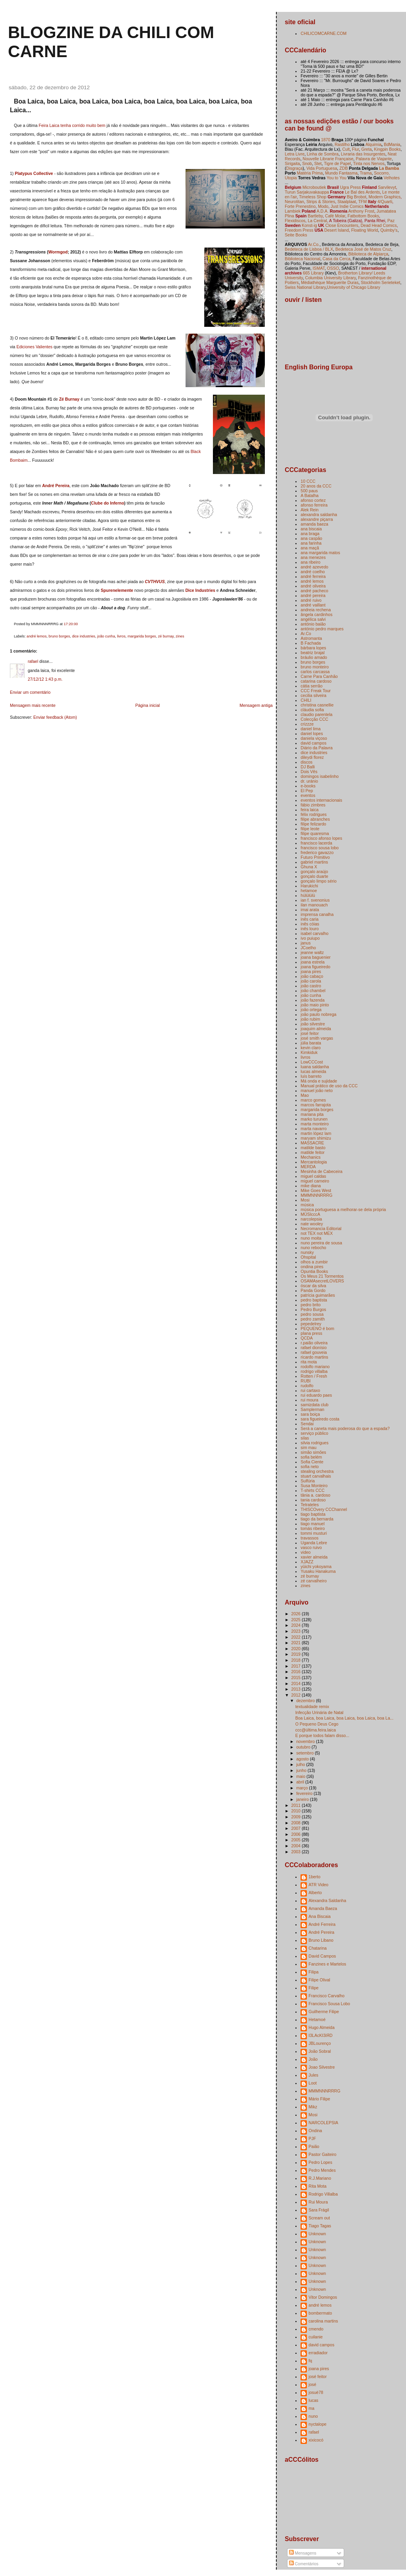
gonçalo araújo (314, 871)
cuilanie (315, 2336)
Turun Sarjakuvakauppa (307, 192)
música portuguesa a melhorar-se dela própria (343, 1209)
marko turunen (314, 1119)
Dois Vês (309, 771)
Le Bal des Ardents (362, 192)
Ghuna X (309, 866)
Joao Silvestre (321, 2067)
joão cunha (106, 636)
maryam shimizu (316, 1138)
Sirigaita (292, 163)
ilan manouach (314, 904)
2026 (296, 1613)
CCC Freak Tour (316, 690)
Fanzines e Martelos (327, 1964)
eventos (308, 795)
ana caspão (311, 538)
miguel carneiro (315, 1181)
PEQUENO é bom (317, 1328)
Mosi (305, 1200)
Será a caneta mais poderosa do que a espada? (345, 1428)
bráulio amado (314, 657)
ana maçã (310, 547)
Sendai (307, 1423)
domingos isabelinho (320, 776)
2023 (296, 1631)
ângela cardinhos (316, 614)
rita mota (309, 1361)
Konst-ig (309, 225)
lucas (313, 2400)
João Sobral (319, 2051)
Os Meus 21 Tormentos (322, 1276)
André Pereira (55, 485)
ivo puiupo (310, 938)
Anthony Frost (361, 211)
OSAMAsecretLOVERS (322, 1280)
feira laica (309, 809)
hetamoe (309, 890)
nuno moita (311, 1238)
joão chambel (313, 990)
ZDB (343, 168)
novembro (306, 1741)
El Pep (307, 790)
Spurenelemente (117, 590)
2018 (296, 1660)
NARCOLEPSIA (323, 2122)
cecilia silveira (313, 695)
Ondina (315, 2130)
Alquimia (373, 144)
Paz (391, 220)
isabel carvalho (314, 933)
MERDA (308, 1166)
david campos (313, 743)
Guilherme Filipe (323, 2011)
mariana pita (312, 1114)
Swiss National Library (305, 287)
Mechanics (310, 1157)
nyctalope (317, 2424)
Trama (366, 173)
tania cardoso (313, 1499)
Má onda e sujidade (319, 1081)
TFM (362, 201)
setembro (305, 1753)
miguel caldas (313, 1176)
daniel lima (310, 728)
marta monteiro (315, 1123)
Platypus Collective (34, 173)
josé (312, 2384)
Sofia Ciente (312, 1461)
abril (300, 1781)
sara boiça (310, 1414)
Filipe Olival (319, 1979)
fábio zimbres (313, 804)
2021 (296, 1642)
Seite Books (296, 234)
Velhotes (392, 177)
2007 (296, 1828)
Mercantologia (314, 1161)
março (302, 1787)
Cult (346, 149)
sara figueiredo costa (320, 1419)
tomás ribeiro (313, 1528)
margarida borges (142, 636)
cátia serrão (311, 685)
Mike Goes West (316, 1190)
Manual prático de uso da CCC (329, 1085)
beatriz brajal (312, 652)
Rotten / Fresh (314, 1376)
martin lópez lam (316, 1133)
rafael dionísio (313, 1347)
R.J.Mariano (319, 2178)
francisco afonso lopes (321, 838)
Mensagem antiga (256, 705)
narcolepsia (311, 1219)
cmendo (315, 2328)
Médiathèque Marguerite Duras (329, 282)
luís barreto (311, 1076)
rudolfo (307, 1385)
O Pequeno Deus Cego (317, 1724)
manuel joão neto (317, 1090)
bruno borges (59, 636)
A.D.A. (322, 211)
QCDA (306, 1338)
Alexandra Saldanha (327, 1900)
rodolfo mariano (315, 1366)
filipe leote (310, 828)
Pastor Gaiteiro (322, 2154)
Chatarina (317, 1948)
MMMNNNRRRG (316, 1195)
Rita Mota (317, 2186)
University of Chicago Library (353, 287)
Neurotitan (294, 201)
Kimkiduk (309, 1052)
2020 (296, 1648)
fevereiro (305, 1793)
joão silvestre (313, 1023)
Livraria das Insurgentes (363, 154)
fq (310, 2360)
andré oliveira (313, 586)
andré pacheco (314, 590)
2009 (296, 1816)
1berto (314, 1876)
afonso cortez (313, 500)
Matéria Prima (310, 173)
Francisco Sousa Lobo (329, 2003)
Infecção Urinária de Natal (319, 1712)
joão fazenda (312, 1000)
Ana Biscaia (319, 1916)
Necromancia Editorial (321, 1228)
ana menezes (313, 557)
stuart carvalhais (316, 1476)
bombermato (320, 2313)
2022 (296, 1637)
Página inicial (147, 705)
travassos (309, 1538)
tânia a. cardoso (315, 1495)
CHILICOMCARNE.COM (324, 33)
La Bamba (389, 168)
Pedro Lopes (320, 2162)
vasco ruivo (311, 1547)
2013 (296, 1689)
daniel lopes (312, 733)
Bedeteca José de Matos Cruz (363, 249)
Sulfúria (308, 1480)
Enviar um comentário (30, 692)
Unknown (317, 2233)
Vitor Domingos (322, 2297)
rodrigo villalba (314, 1371)
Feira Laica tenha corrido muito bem (72, 125)
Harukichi (309, 885)
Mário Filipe (319, 2098)
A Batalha (309, 495)
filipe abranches (315, 819)
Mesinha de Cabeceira (321, 1171)
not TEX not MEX (317, 1233)
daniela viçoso (314, 738)
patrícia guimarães (318, 1295)
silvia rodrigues (314, 1442)
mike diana (311, 1185)
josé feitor (310, 1033)
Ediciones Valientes (34, 346)
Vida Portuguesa (321, 168)
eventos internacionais (321, 800)
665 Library (313, 273)
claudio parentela (316, 714)
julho (301, 1764)
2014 (296, 1683)
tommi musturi (314, 1533)
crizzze (307, 724)
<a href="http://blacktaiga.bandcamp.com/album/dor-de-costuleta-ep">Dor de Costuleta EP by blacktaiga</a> (344, 332)
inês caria (309, 919)
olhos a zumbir (314, 1261)
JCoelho (308, 947)
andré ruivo (311, 600)
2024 (296, 1625)
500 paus (309, 490)
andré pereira (313, 595)
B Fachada (311, 643)
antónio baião (313, 624)
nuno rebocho (313, 1247)
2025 (296, 1619)
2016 (296, 1671)
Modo (323, 206)
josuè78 (315, 2392)
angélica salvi (313, 619)
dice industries (84, 636)
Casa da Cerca (336, 258)
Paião (313, 2146)
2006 (296, 1834)
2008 (296, 1822)
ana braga (310, 533)
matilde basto (313, 1147)
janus (305, 943)
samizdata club (314, 1404)
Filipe (313, 1987)
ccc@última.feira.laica (315, 1730)
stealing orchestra (317, 1471)
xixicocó (315, 2440)
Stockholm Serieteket (380, 282)
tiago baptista (313, 1514)
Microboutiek (314, 187)
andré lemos (36, 636)
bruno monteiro (315, 666)
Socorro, (382, 173)
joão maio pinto (315, 1004)
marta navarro (313, 1128)
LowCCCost (312, 1062)
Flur (355, 149)
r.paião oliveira (314, 1342)
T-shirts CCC (312, 1490)
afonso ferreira (314, 505)
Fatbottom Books (363, 215)
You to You (337, 177)
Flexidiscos (295, 220)
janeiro (303, 1799)
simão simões (313, 1452)
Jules (313, 2075)
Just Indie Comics (347, 206)
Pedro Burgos (313, 1309)
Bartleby (315, 215)
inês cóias (310, 923)
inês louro (310, 928)
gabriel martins (314, 862)
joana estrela (312, 962)
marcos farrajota (316, 1104)
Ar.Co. (314, 244)
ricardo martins (314, 1357)
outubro (304, 1747)
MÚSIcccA (310, 1214)
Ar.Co (306, 633)
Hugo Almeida (321, 2027)
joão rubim (310, 1019)
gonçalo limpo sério (319, 881)
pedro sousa (312, 1314)
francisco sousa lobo (320, 847)
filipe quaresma (315, 833)
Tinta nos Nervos (369, 163)
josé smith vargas (317, 1038)
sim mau (308, 1447)
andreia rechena (316, 609)
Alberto (315, 1892)
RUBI (305, 1380)
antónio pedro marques (322, 628)
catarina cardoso (316, 681)
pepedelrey (311, 1323)
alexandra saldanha (319, 514)
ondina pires (312, 1266)
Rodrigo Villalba (322, 2194)
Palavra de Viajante (374, 158)
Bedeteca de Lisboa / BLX (309, 249)
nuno (313, 2416)
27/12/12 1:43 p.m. (45, 679)
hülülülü (308, 895)
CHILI (306, 700)
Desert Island (336, 230)
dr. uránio (309, 781)
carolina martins (323, 2321)
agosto (303, 1758)
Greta (366, 149)
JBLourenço (319, 2043)
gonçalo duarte (314, 876)
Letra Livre (294, 154)
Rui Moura (318, 2202)
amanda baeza (314, 524)
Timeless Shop (312, 196)
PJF (312, 2138)
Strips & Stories (320, 201)
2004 (296, 1845)
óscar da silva (313, 1285)
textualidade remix (312, 1706)
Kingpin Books (387, 149)
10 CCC (308, 481)
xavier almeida (314, 1557)
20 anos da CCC (316, 486)
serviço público (314, 1433)
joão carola (311, 981)
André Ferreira (321, 1924)
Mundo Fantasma (341, 173)
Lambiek (293, 211)
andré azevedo (314, 566)
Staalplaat (346, 201)
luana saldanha (315, 1066)
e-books (308, 785)
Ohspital (308, 1257)
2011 (296, 1805)
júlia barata (311, 1042)
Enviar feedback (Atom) (55, 717)
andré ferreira (313, 576)
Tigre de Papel (337, 163)
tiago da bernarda (317, 1518)
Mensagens (302, 2553)
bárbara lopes (313, 647)
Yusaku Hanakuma (318, 1571)
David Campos (322, 1956)
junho (302, 1770)
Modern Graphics (385, 196)
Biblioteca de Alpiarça (368, 253)
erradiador (317, 2352)
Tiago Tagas (319, 2225)
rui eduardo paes (316, 1395)
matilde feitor (312, 1152)
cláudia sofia (312, 709)
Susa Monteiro (314, 1485)
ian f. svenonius (315, 900)
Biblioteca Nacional (302, 258)
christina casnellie (317, 705)
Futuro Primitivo (315, 857)
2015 (296, 1677)
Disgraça (294, 168)
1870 (325, 139)
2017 (296, 1666)
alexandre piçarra (317, 519)
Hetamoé (317, 2019)
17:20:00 (71, 624)
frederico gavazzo (317, 852)
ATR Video (318, 1884)
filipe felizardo (313, 824)
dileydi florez (312, 757)
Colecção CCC (314, 719)
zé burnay (166, 636)
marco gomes (313, 1100)
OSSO (333, 268)
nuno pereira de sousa (321, 1242)
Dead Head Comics (378, 225)
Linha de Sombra (323, 154)
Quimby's (389, 230)
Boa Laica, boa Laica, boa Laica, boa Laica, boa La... (344, 1718)
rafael (33, 661)
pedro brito (310, 1304)
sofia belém (311, 1457)
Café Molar (335, 215)
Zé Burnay (69, 399)
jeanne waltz (312, 952)
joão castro (311, 985)
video (305, 1552)
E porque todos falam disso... (322, 1735)
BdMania (392, 144)
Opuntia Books (314, 1271)
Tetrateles (310, 1504)
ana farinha (311, 543)
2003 (296, 1851)
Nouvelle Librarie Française (328, 158)
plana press (311, 1333)
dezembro (306, 1700)
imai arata (310, 909)
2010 (296, 1810)
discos (306, 762)
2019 (296, 1654)
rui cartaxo (310, 1390)
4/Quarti (384, 201)
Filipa (313, 1971)
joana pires (311, 971)
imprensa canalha (317, 914)
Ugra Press (350, 187)
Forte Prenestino (300, 206)
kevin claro (310, 1047)
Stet (318, 163)
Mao (304, 1095)
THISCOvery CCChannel (324, 1509)
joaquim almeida (316, 1028)
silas (305, 1438)
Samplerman (312, 1409)
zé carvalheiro (313, 1580)
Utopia (291, 177)
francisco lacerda (316, 843)
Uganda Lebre (314, 1542)
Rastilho (342, 144)
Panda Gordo (313, 1290)
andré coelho (313, 571)
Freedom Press (299, 230)
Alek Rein (309, 509)
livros (121, 636)
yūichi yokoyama (316, 1566)
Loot (312, 2083)
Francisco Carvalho (326, 1995)
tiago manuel (312, 1523)
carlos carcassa (315, 671)
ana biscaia (311, 528)
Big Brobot (356, 196)
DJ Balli (308, 766)
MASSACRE (312, 1142)
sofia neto (310, 1466)
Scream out (319, 2217)
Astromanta (311, 638)
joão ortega (311, 1009)
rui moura (309, 1399)
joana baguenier (315, 957)
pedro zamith (313, 1319)
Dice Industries (200, 590)
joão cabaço (312, 976)
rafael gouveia (314, 1352)
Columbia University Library (330, 277)
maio (301, 1776)
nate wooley (312, 1223)
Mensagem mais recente (33, 705)
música (307, 1204)
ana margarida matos (320, 552)
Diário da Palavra (317, 747)
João (313, 2059)
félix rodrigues (313, 814)
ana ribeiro (310, 562)
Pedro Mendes (321, 2170)
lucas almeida (313, 1071)
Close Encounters (341, 225)
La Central (317, 220)
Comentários (304, 2563)
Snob (307, 163)
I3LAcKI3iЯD (320, 2035)
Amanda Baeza (322, 1908)
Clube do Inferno (107, 503)
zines (180, 636)
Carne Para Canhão (319, 676)
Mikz (312, 2106)
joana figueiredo (315, 966)
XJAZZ (307, 1561)
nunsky (307, 1252)
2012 (296, 1695)
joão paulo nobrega (318, 1014)
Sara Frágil (318, 2209)
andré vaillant (313, 605)
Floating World (364, 230)
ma (311, 2408)
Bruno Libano (320, 1940)
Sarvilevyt (387, 187)
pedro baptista (314, 1300)
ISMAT (318, 268)
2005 (296, 1839)
